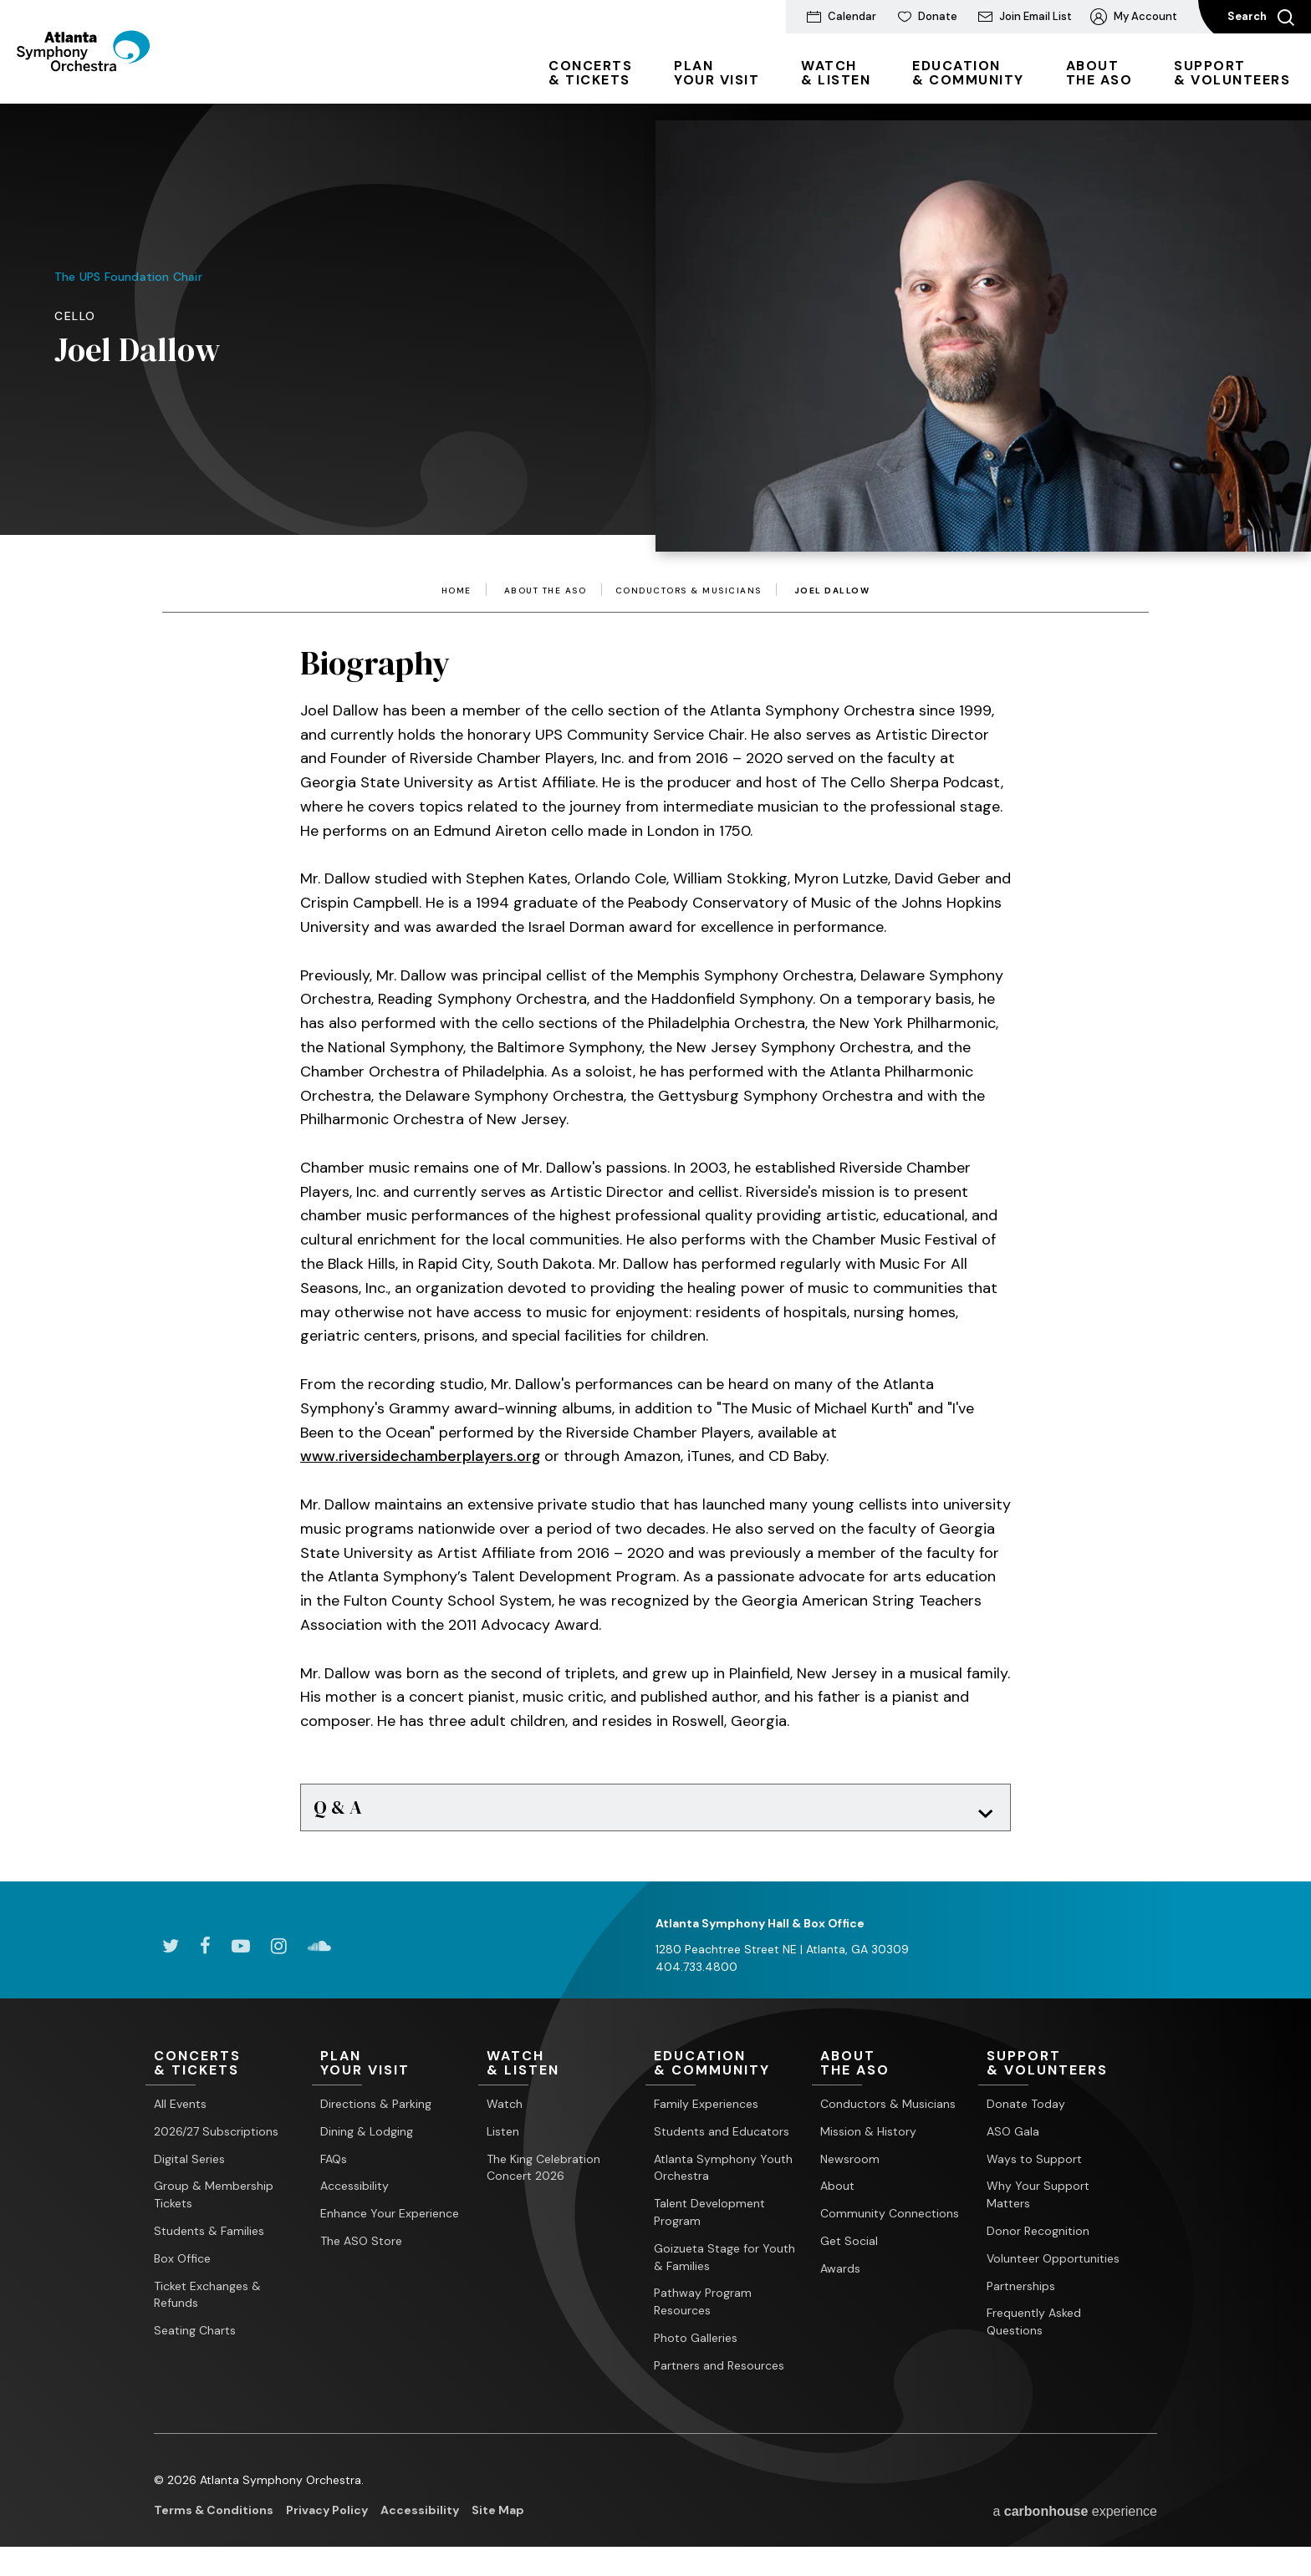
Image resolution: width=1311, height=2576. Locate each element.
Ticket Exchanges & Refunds (207, 2302)
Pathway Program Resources (703, 2309)
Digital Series (189, 2166)
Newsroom (850, 2166)
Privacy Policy (327, 2517)
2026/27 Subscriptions (216, 2138)
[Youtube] (241, 1953)
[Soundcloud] (319, 1953)
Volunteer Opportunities (1053, 2265)
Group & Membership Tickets (213, 2203)
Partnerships (1021, 2293)
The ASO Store (361, 2249)
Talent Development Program (709, 2220)
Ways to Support (1034, 2166)
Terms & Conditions (213, 2517)
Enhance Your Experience (389, 2221)
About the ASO (545, 591)
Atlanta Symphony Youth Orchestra (723, 2175)
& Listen (835, 73)
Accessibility (354, 2194)
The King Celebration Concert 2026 (543, 2175)
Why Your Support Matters (1038, 2203)
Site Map (498, 2517)
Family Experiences (706, 2112)
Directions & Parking (375, 2112)
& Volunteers (1232, 73)
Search (1260, 17)
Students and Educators (721, 2138)
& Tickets (590, 73)
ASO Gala (1013, 2138)
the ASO (1099, 73)
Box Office (182, 2265)
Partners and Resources (719, 2372)
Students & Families (209, 2239)
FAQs (333, 2166)
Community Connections (889, 2221)
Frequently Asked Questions (1034, 2330)
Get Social (849, 2249)
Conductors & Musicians (688, 591)
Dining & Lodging (366, 2138)
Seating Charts (195, 2338)
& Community (968, 73)
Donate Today (1026, 2112)
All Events (180, 2112)
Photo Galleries (695, 2345)
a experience (1074, 2519)
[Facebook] (205, 1953)
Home (456, 591)
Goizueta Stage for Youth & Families (724, 2264)
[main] (655, 972)
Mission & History (868, 2138)
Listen (503, 2138)
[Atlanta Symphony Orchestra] (108, 78)
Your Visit (716, 73)
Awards (840, 2275)
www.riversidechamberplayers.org (421, 1456)
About (837, 2194)
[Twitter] (170, 1953)
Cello (75, 315)
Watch (505, 2112)
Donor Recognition (1038, 2239)
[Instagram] (279, 1953)
